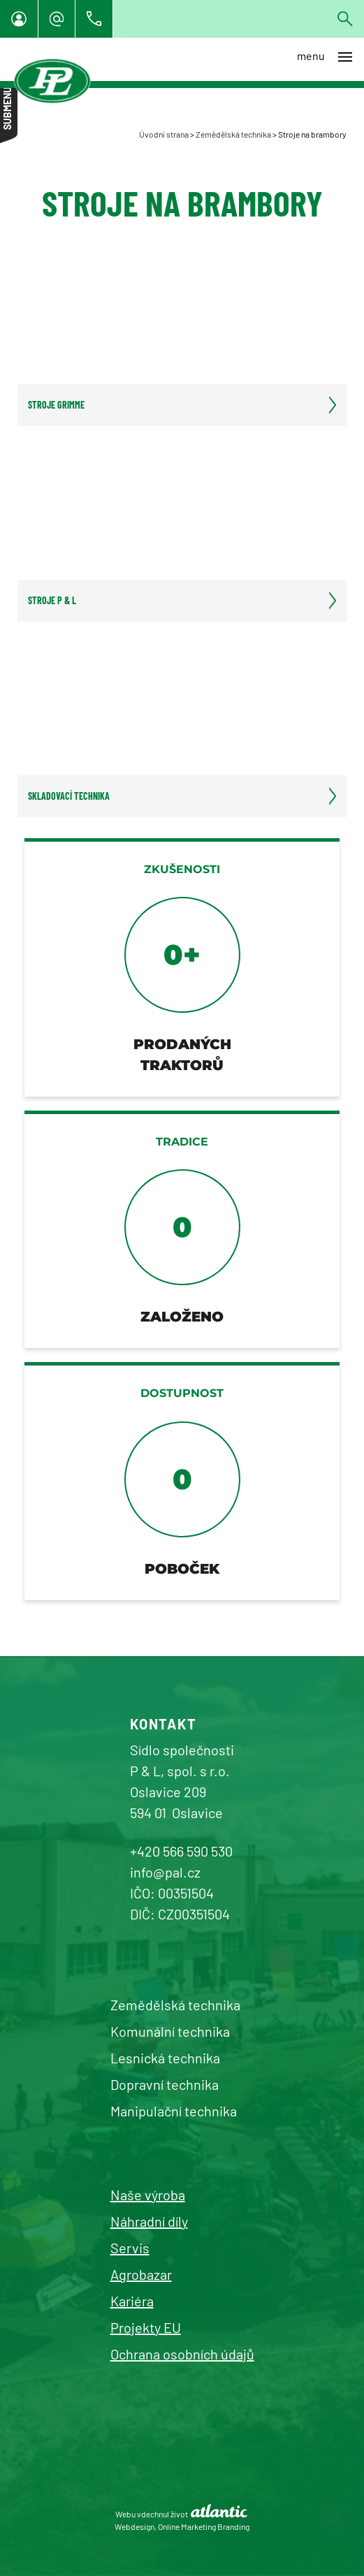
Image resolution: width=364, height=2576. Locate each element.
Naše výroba (147, 2194)
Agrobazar (141, 2274)
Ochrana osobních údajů (182, 2354)
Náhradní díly (149, 2221)
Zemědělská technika (233, 134)
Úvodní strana (164, 134)
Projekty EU (145, 2327)
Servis (130, 2247)
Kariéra (132, 2300)
